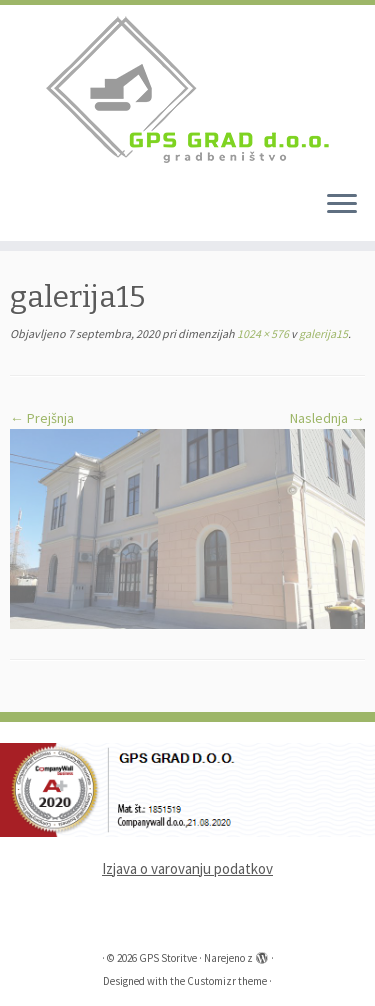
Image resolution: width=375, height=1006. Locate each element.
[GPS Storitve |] (187, 89)
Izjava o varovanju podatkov (187, 868)
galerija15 (322, 333)
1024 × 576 (262, 333)
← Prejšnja (42, 418)
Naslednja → (327, 418)
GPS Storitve (168, 958)
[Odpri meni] (342, 205)
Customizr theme (227, 981)
